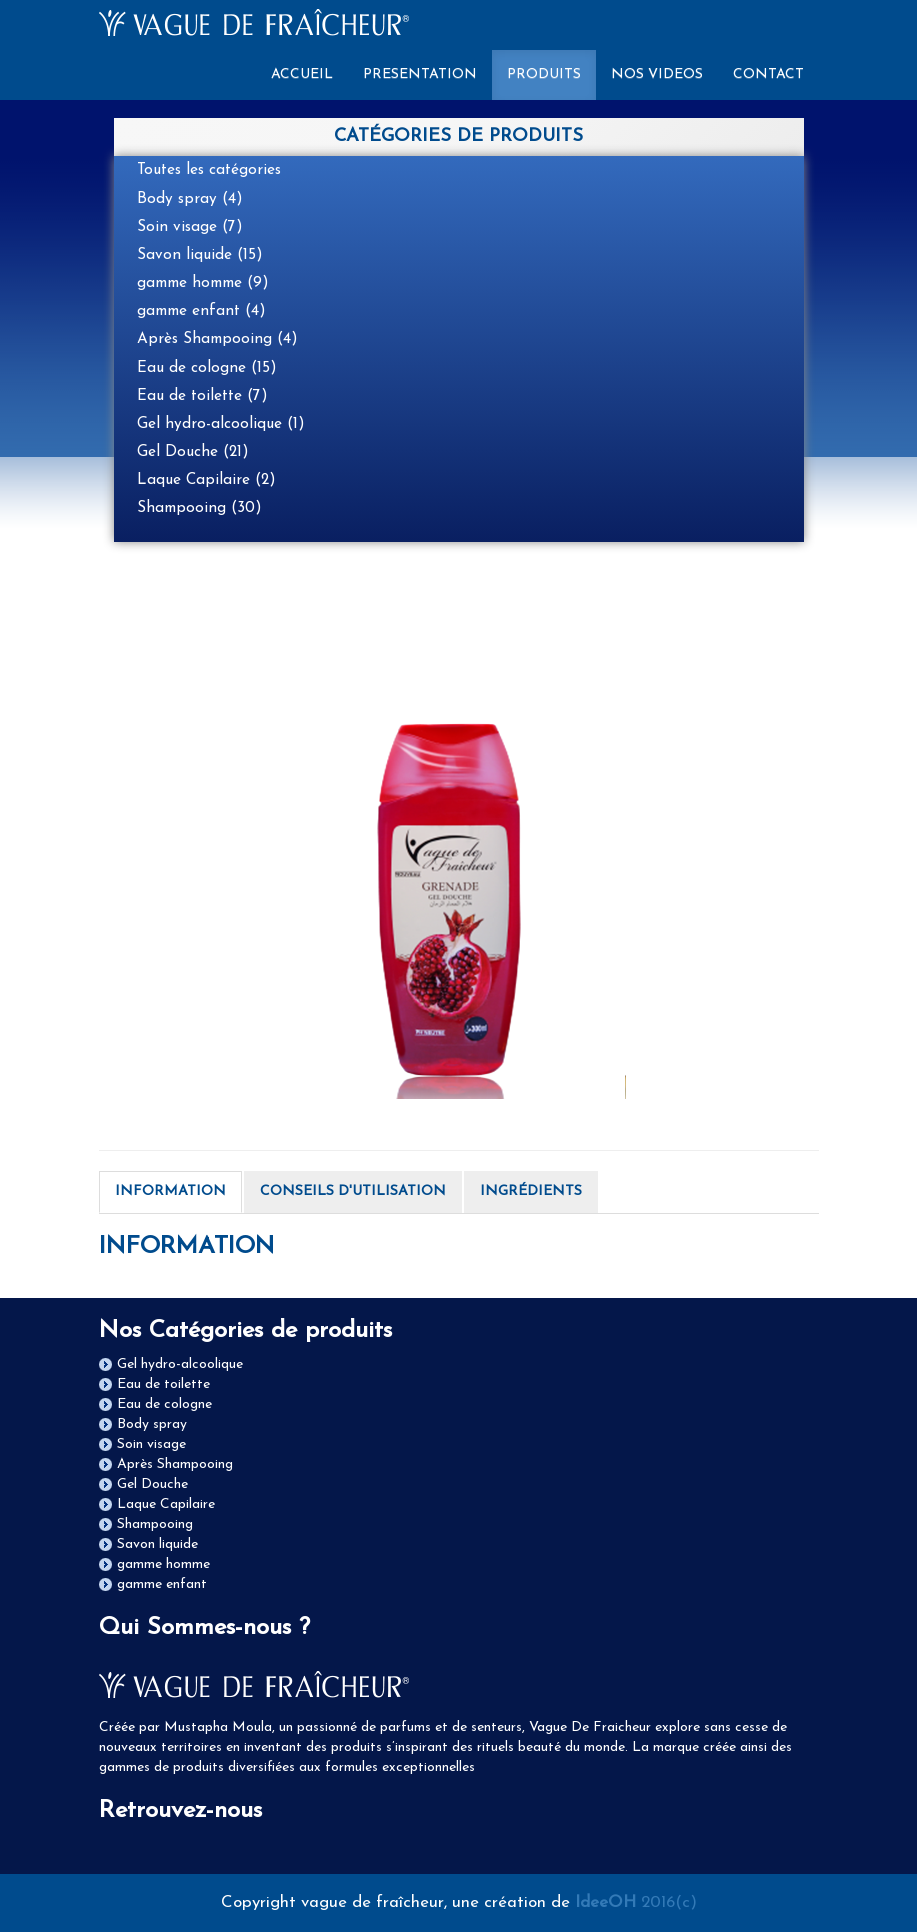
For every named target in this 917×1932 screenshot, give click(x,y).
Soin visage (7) (190, 227)
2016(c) (636, 1902)
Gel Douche (152, 1484)
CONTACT (768, 74)
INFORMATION (170, 1191)
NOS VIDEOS (657, 74)
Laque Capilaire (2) (206, 480)
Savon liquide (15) (200, 255)
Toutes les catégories (209, 170)
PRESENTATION (420, 74)
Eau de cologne (164, 1404)
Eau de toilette (163, 1384)
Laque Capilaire (166, 1504)
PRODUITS (544, 74)
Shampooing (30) (199, 508)
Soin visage (151, 1444)
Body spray (152, 1424)
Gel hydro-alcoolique (180, 1364)
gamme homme (163, 1564)
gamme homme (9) (203, 283)
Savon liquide (157, 1544)
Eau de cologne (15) (207, 368)
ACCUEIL (309, 73)
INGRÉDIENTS (531, 1191)
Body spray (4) (190, 199)
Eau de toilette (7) (202, 396)
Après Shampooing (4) (217, 339)
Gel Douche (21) (193, 452)
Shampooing (155, 1524)
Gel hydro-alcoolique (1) (221, 424)
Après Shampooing (175, 1464)
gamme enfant (162, 1584)
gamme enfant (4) (201, 311)
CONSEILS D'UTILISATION (353, 1191)
